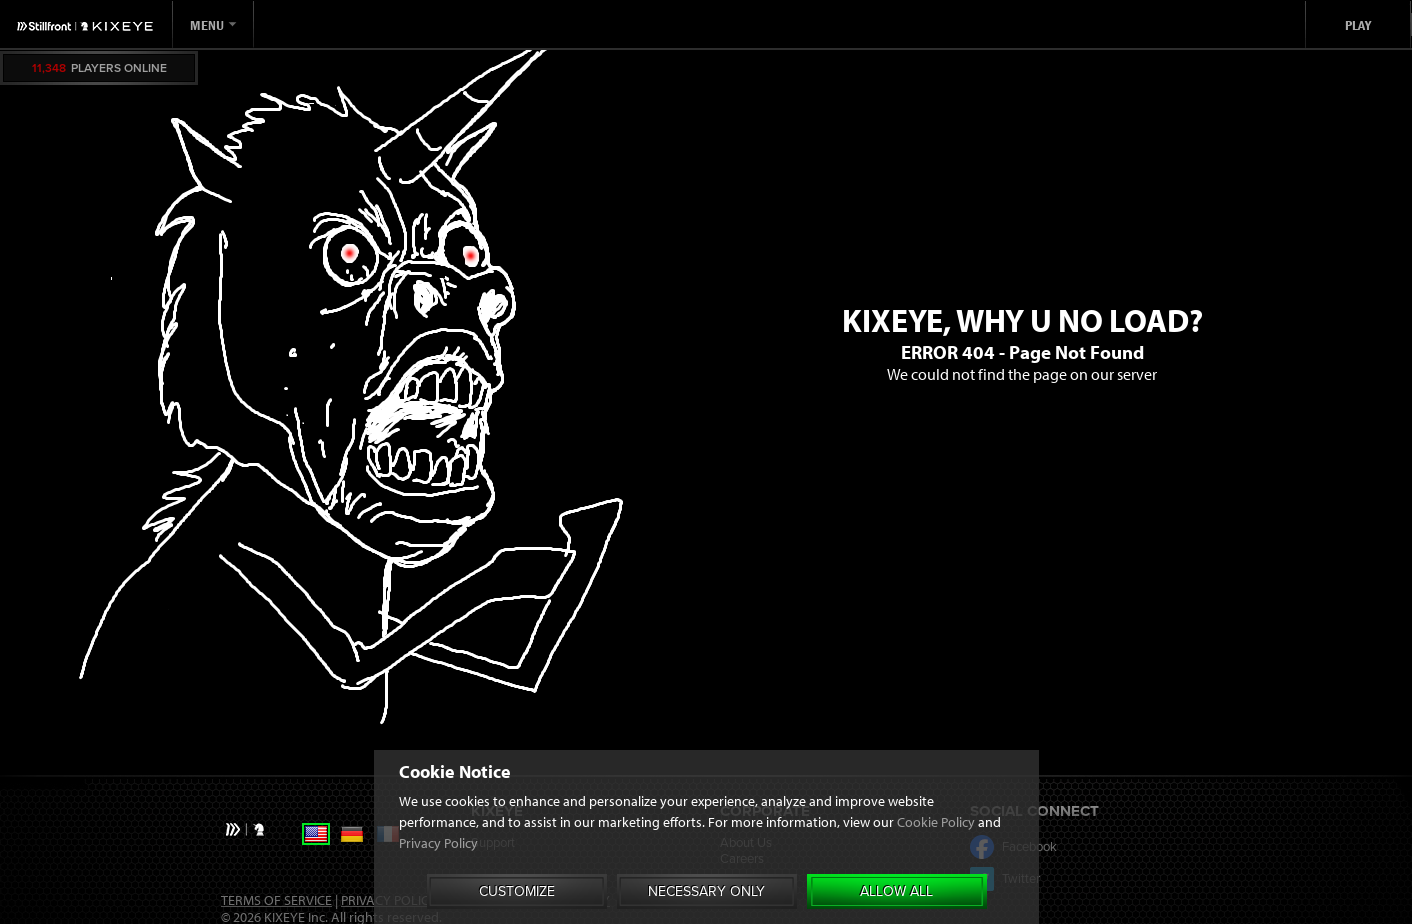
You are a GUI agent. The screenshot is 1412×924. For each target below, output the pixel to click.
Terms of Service (276, 900)
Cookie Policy (936, 822)
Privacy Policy (438, 843)
